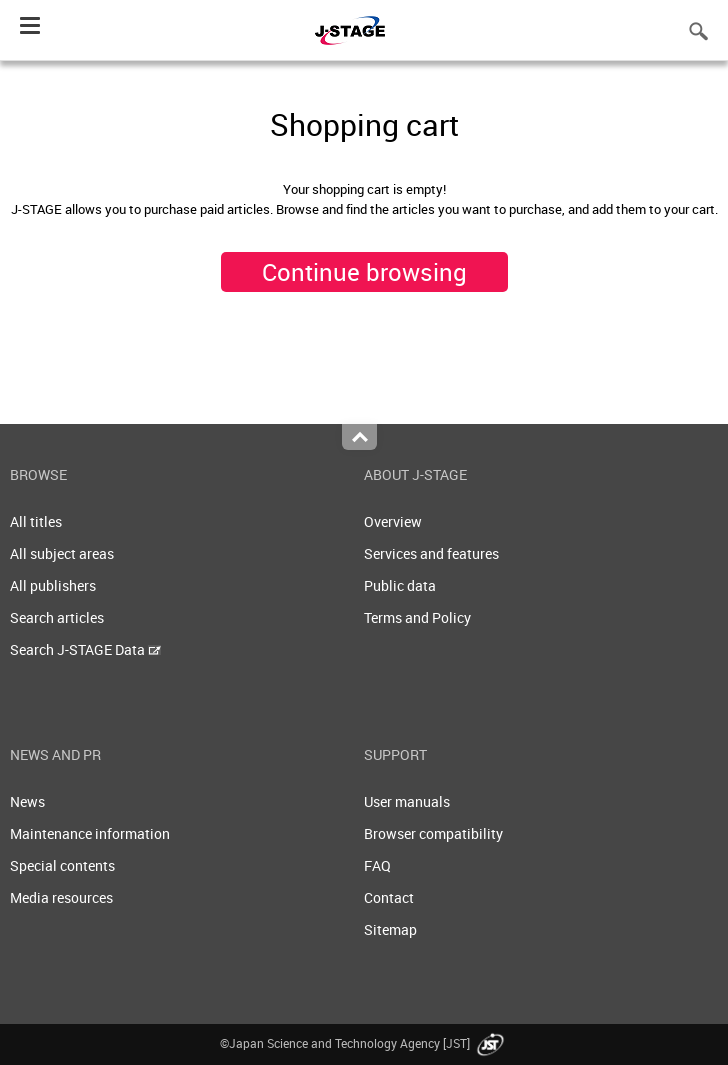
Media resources (61, 897)
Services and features (431, 553)
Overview (393, 521)
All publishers (53, 585)
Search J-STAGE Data (85, 649)
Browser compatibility (433, 833)
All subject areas (62, 553)
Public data (400, 585)
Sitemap (390, 929)
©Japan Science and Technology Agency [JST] (364, 1043)
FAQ (377, 865)
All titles (36, 521)
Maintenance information (90, 833)
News (27, 801)
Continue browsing (364, 272)
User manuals (407, 801)
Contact (389, 897)
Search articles (57, 617)
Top (359, 437)
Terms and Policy (417, 617)
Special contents (62, 865)
